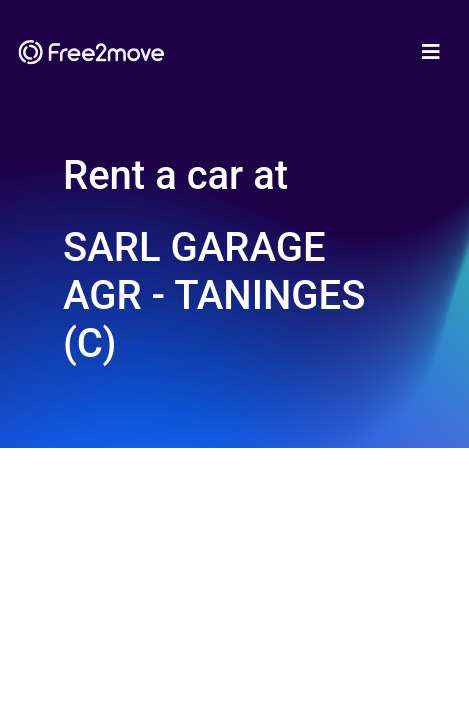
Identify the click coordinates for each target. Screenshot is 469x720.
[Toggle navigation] (431, 52)
